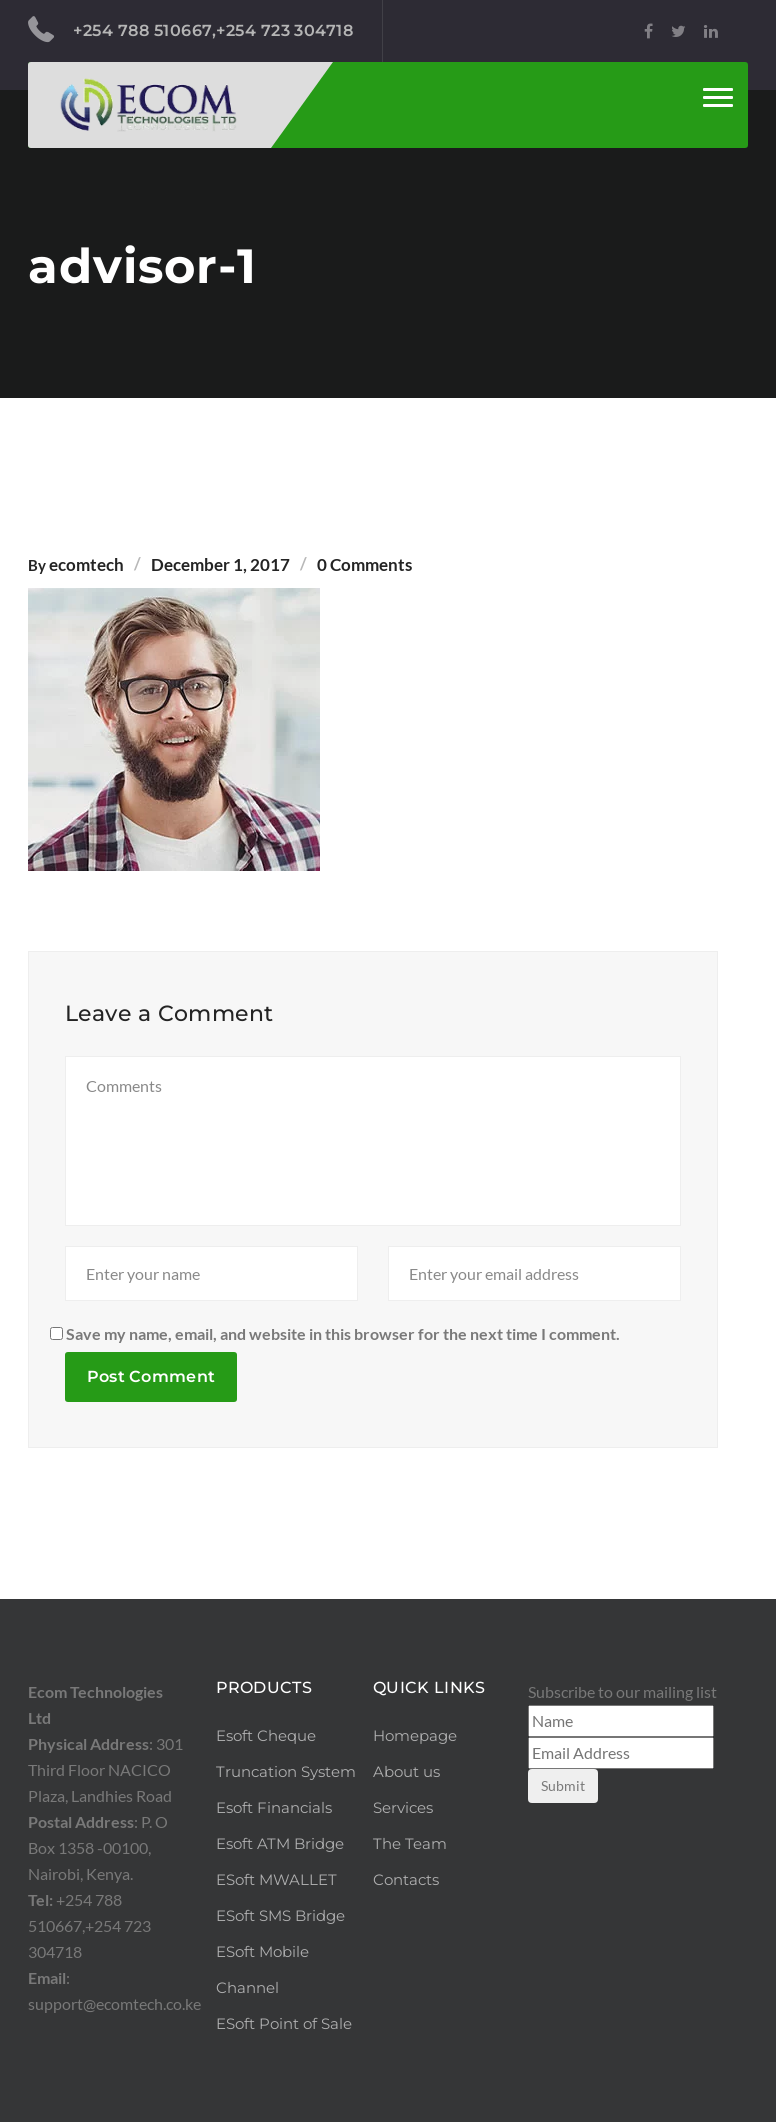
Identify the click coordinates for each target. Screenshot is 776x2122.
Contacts (406, 1879)
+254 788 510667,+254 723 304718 (190, 30)
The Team (410, 1843)
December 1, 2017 (220, 564)
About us (406, 1771)
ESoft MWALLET (276, 1879)
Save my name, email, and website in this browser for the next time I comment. (343, 1333)
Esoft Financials (274, 1807)
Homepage (415, 1735)
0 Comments (364, 564)
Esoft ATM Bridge (280, 1843)
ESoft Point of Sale (284, 2023)
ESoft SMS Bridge (280, 1915)
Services (403, 1807)
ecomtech (86, 564)
